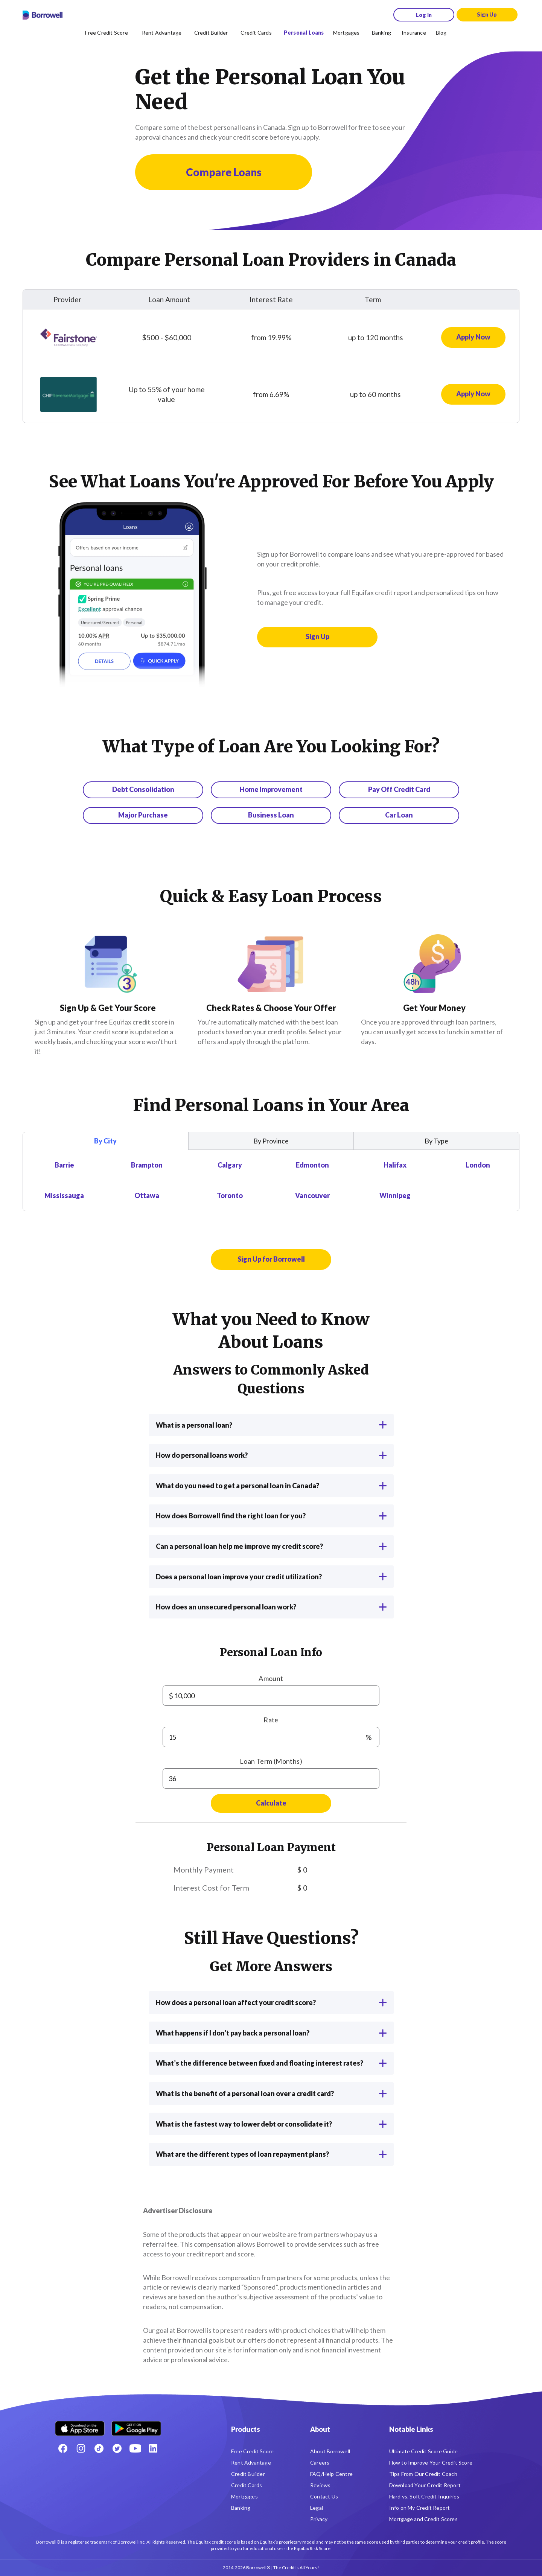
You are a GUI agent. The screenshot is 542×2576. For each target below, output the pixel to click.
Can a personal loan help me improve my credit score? (271, 1546)
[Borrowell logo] (42, 15)
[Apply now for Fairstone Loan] (473, 338)
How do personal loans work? (271, 1455)
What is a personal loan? (271, 1425)
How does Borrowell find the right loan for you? (271, 1516)
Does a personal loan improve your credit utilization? (271, 1577)
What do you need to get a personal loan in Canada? (271, 1485)
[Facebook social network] (63, 2448)
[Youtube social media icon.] (135, 2448)
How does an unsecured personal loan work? (271, 1607)
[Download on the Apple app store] (80, 2426)
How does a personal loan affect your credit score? (271, 2002)
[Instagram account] (81, 2448)
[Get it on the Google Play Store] (136, 2426)
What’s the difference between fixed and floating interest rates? (271, 2063)
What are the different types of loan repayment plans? (271, 2154)
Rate (271, 1720)
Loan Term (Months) (271, 1761)
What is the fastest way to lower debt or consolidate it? (271, 2124)
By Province (271, 1141)
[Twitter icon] (117, 2448)
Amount (271, 1678)
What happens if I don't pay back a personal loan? (271, 2033)
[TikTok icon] (99, 2448)
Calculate (271, 1803)
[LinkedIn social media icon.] (153, 2448)
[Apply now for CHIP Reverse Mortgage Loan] (473, 394)
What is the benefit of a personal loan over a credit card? (271, 2093)
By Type (436, 1141)
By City (105, 1141)
